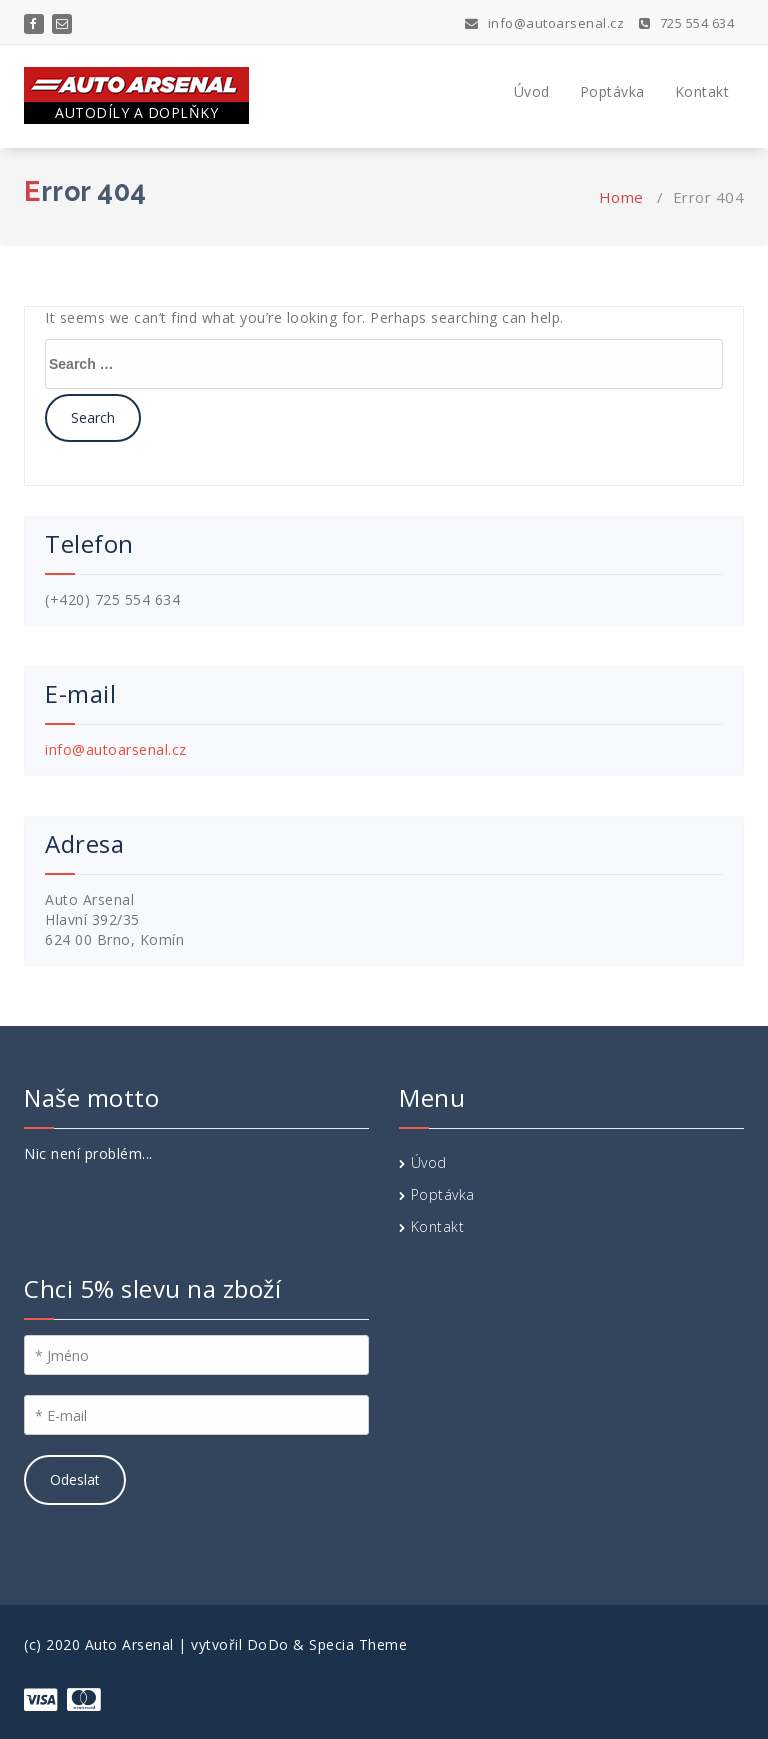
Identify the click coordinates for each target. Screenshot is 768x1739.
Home (621, 197)
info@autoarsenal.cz (545, 23)
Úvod (532, 91)
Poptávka (612, 91)
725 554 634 (687, 23)
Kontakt (702, 91)
